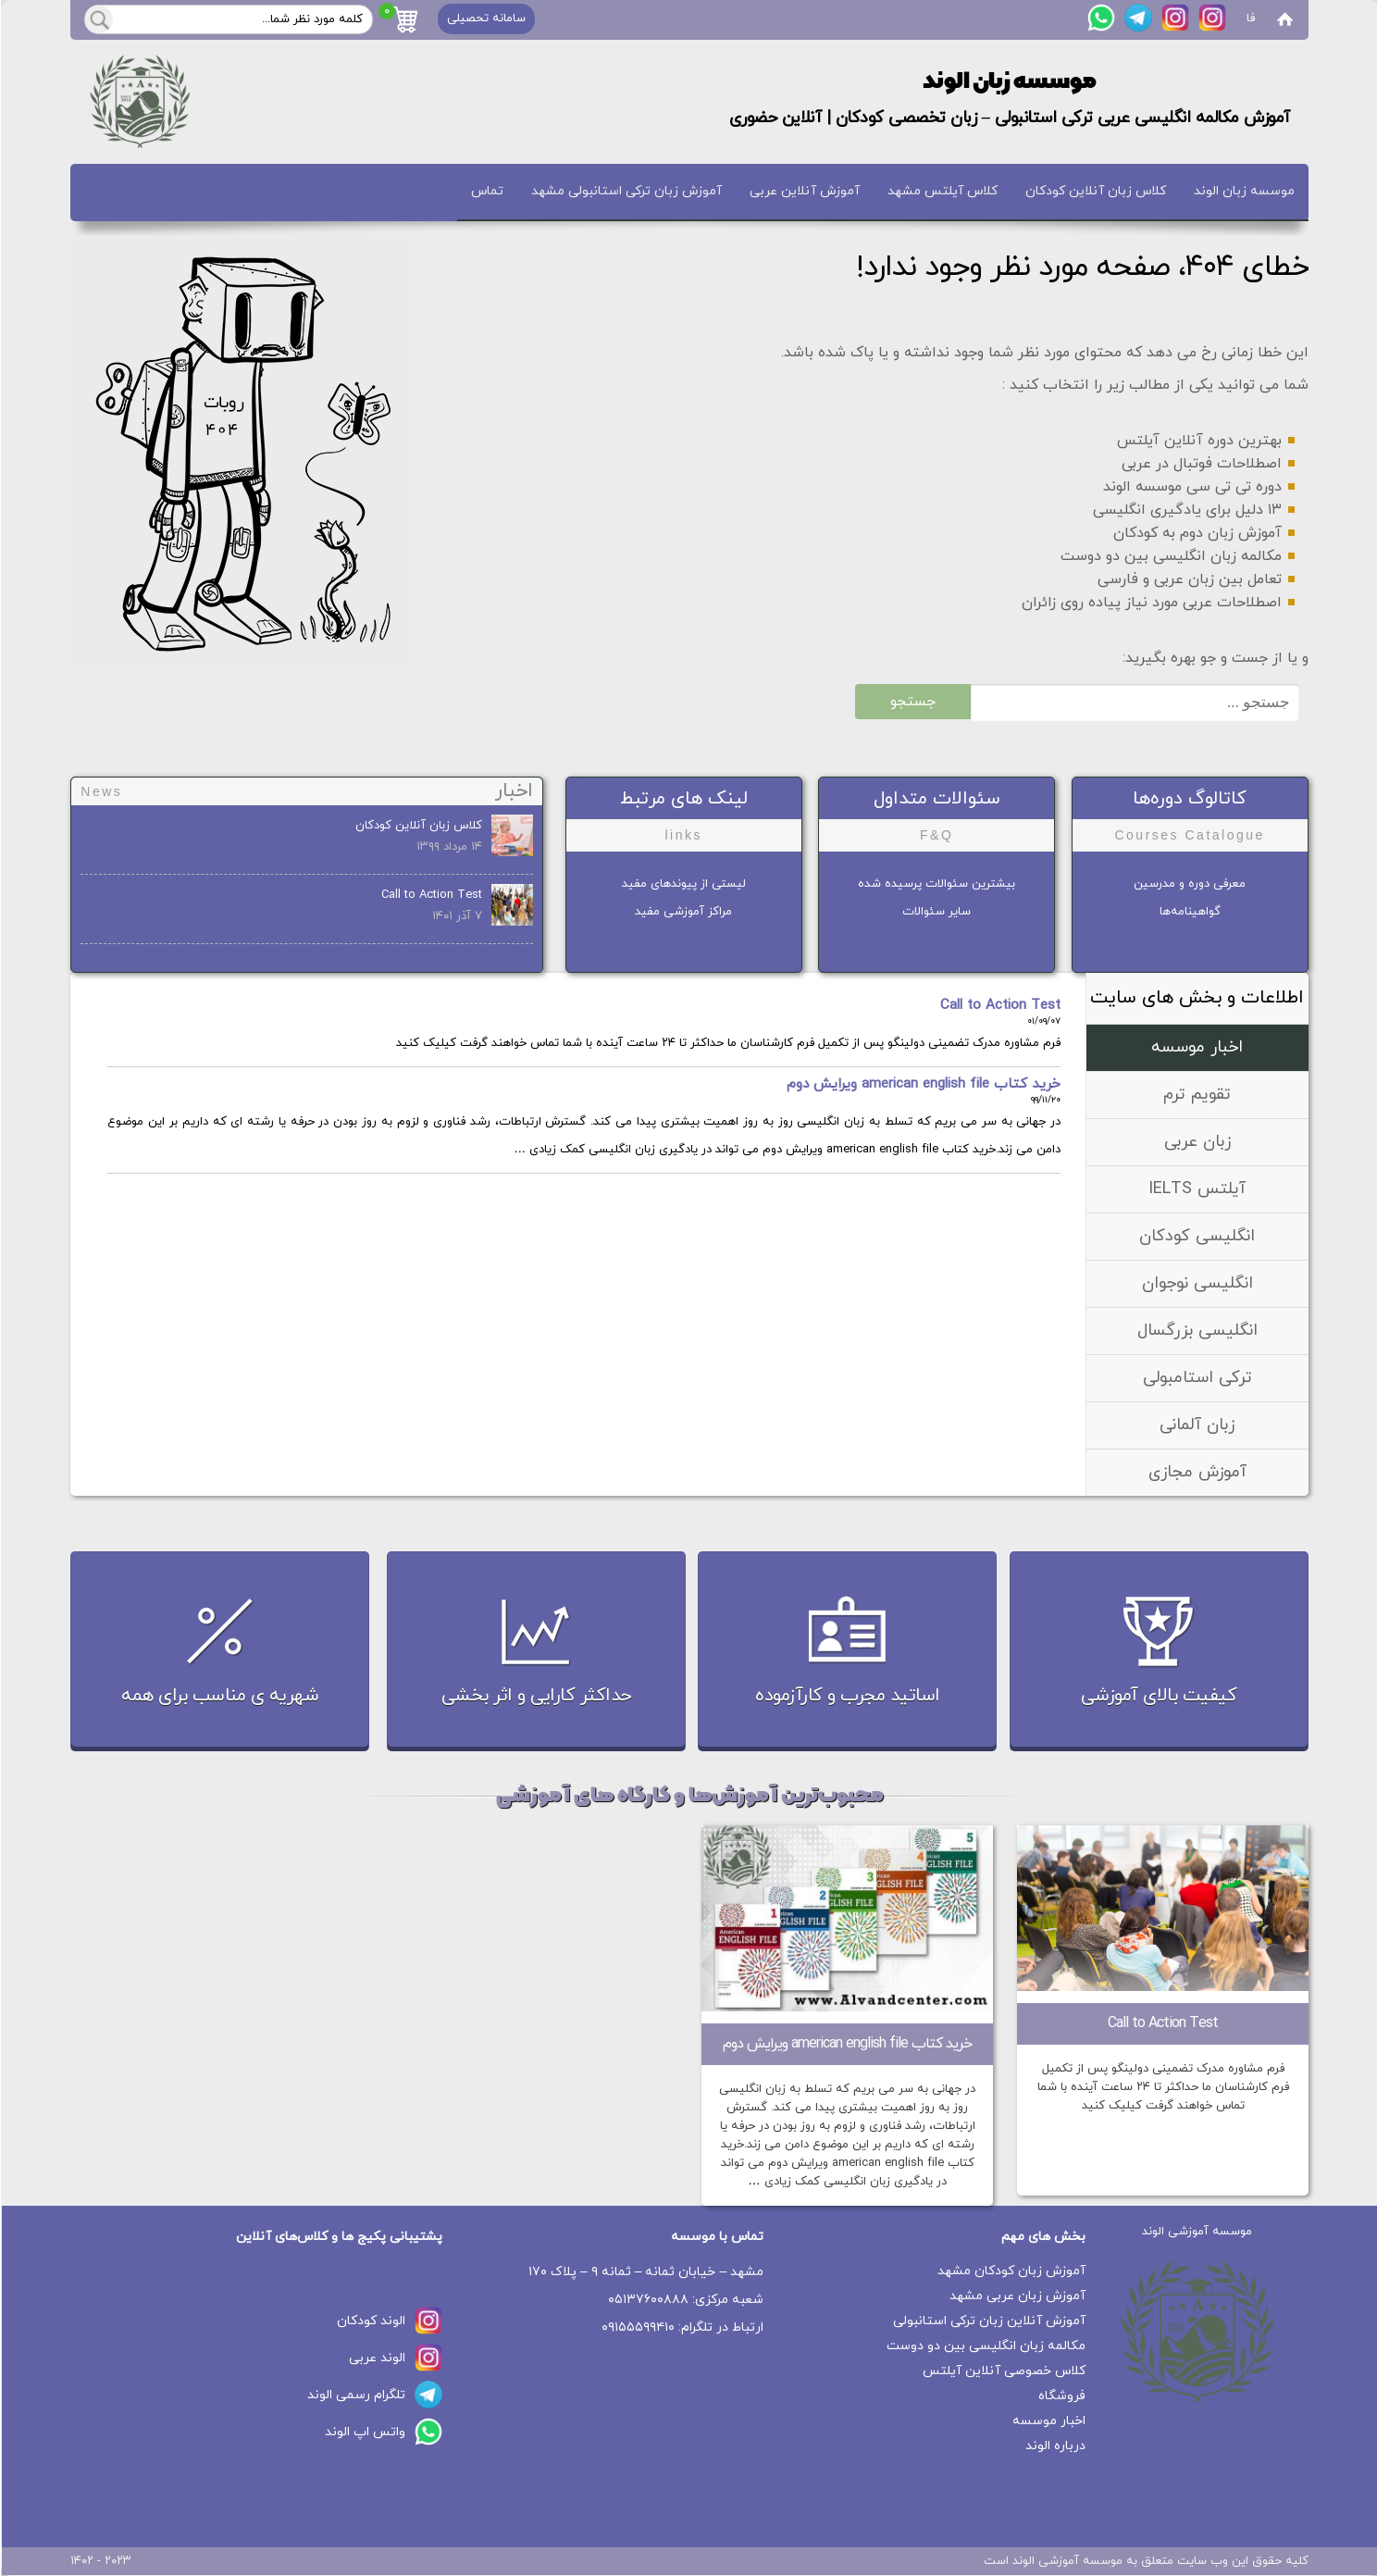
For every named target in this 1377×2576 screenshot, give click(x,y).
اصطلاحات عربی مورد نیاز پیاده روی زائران (1151, 602)
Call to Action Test (430, 895)
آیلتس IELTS (1196, 1189)
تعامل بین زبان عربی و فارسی (1189, 579)
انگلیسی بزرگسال (1196, 1330)
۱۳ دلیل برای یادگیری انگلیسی (1186, 510)
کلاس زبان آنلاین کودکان (1094, 191)
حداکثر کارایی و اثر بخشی (535, 1696)
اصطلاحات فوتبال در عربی (1201, 464)
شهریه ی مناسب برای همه (218, 1696)
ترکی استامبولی (1196, 1377)
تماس (486, 191)
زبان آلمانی (1196, 1425)
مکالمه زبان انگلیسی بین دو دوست (1170, 556)
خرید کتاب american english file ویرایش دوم (923, 1084)
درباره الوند (1054, 2446)
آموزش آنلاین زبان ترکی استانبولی (988, 2321)
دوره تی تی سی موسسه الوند (1191, 487)
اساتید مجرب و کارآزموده (846, 1696)
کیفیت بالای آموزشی (1158, 1696)
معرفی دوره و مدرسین (1189, 884)
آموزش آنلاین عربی (804, 191)
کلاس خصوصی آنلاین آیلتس (1003, 2371)
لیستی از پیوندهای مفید (683, 884)
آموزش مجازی (1197, 1472)
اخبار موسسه (1196, 1047)
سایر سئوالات (935, 911)
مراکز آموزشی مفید (682, 911)
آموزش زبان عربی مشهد (1017, 2296)
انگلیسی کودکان (1196, 1236)
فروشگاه (1061, 2396)
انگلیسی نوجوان (1196, 1283)
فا (1250, 18)
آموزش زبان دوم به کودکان (1196, 533)
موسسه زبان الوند (1243, 191)
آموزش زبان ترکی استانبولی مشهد (625, 191)
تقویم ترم (1196, 1094)
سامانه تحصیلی (485, 18)
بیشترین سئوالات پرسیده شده (935, 884)
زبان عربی (1196, 1141)
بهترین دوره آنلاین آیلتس (1198, 440)
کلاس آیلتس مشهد (942, 191)
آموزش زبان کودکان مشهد (1011, 2271)
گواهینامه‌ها (1189, 911)
